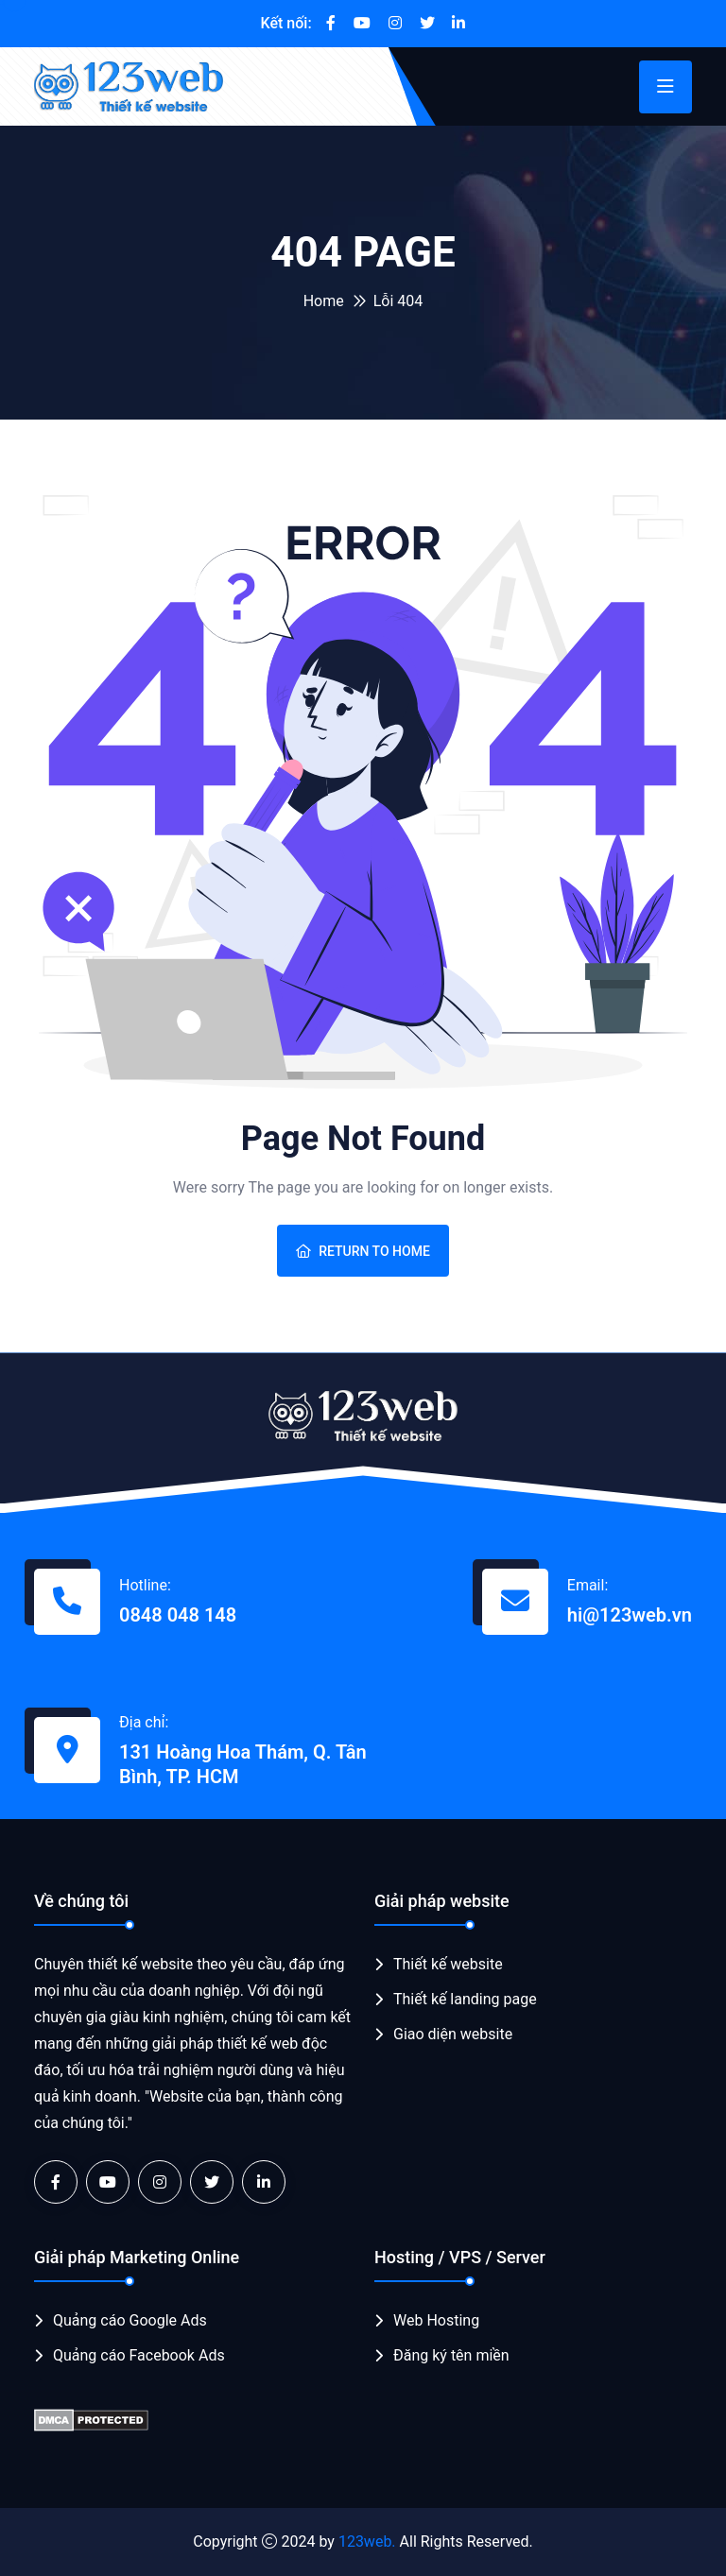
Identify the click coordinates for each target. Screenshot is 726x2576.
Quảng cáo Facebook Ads (139, 2355)
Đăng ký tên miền (451, 2355)
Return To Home (363, 1251)
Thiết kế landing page (465, 1999)
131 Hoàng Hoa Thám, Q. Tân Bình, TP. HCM (243, 1764)
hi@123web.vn (629, 1615)
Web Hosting (436, 2320)
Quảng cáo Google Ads (130, 2320)
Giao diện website (452, 2034)
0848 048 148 (177, 1615)
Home (323, 301)
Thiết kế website (448, 1964)
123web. (367, 2541)
